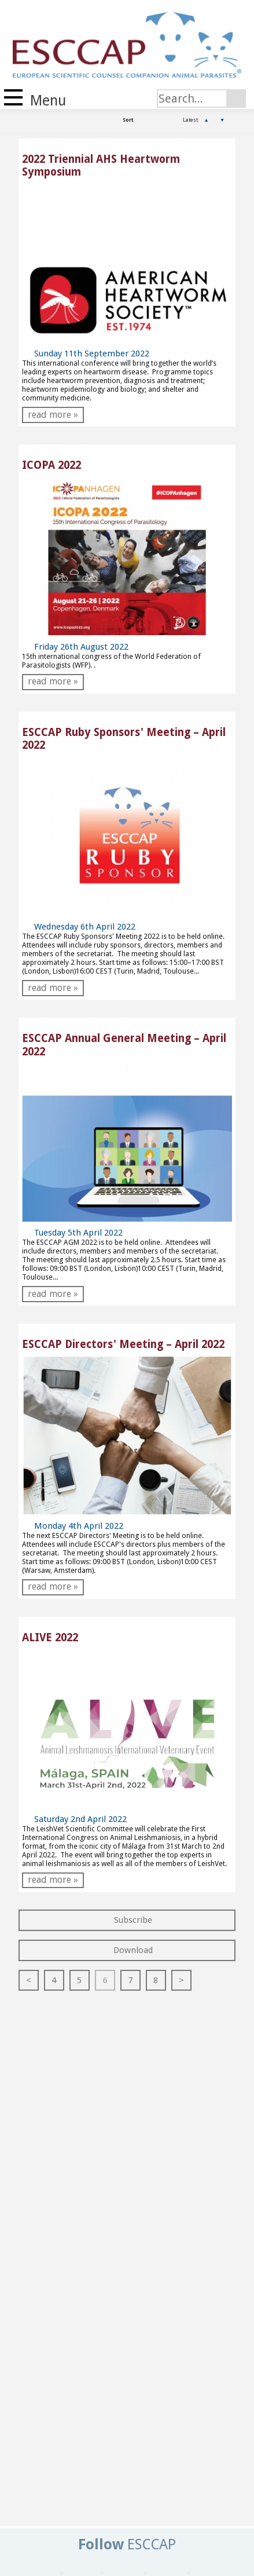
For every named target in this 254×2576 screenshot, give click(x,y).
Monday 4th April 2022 (72, 1526)
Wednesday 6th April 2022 (78, 926)
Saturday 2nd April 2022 (74, 1819)
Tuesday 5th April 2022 (72, 1232)
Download (127, 1950)
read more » (53, 414)
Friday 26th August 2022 (75, 647)
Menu (35, 99)
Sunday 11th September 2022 (85, 353)
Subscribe (127, 1920)
